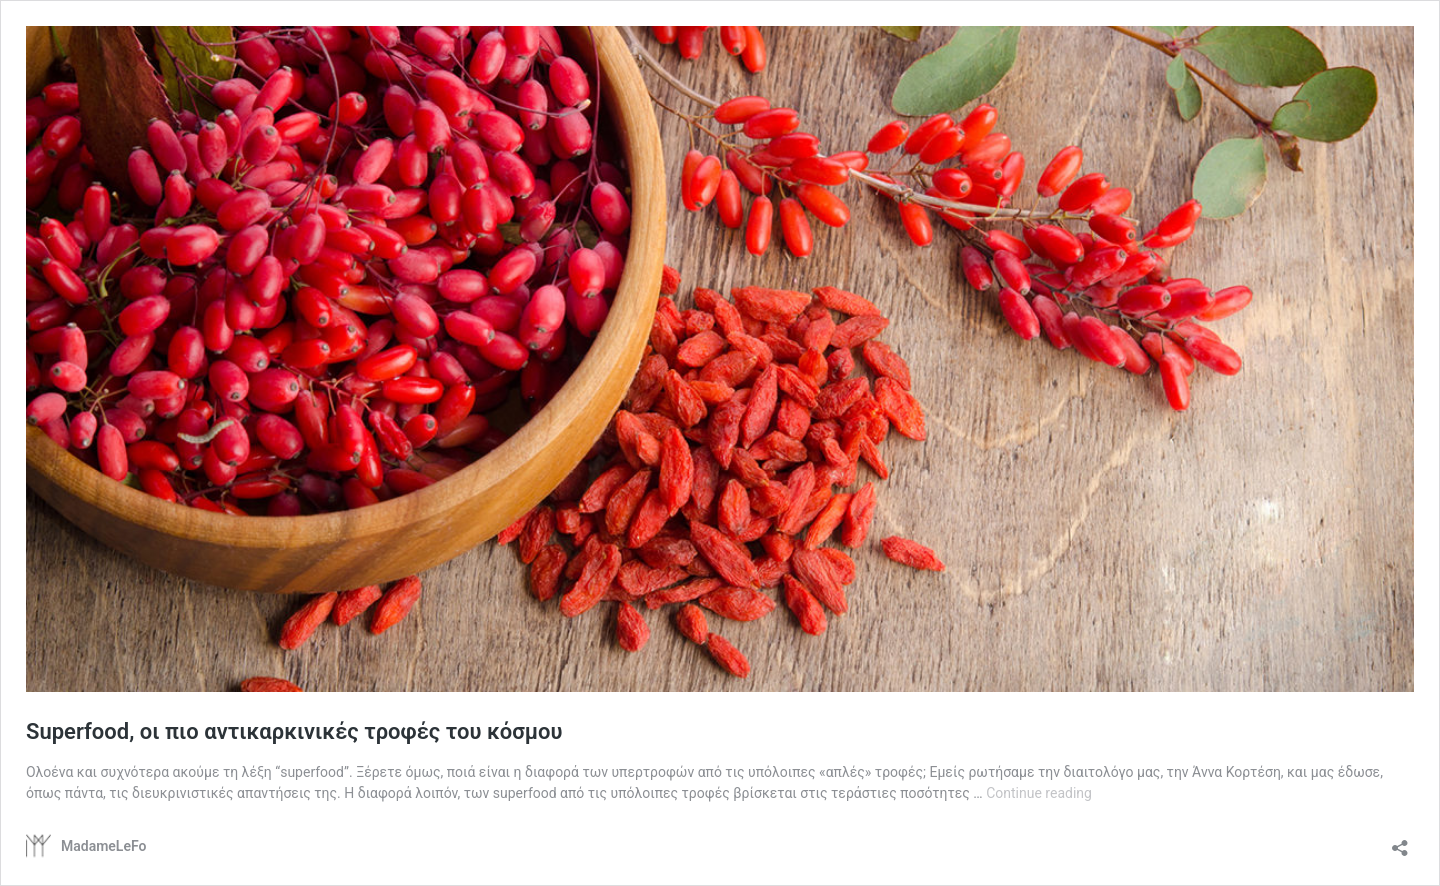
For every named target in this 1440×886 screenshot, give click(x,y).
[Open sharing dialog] (1400, 841)
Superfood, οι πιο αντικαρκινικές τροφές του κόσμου (294, 731)
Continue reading (1039, 793)
